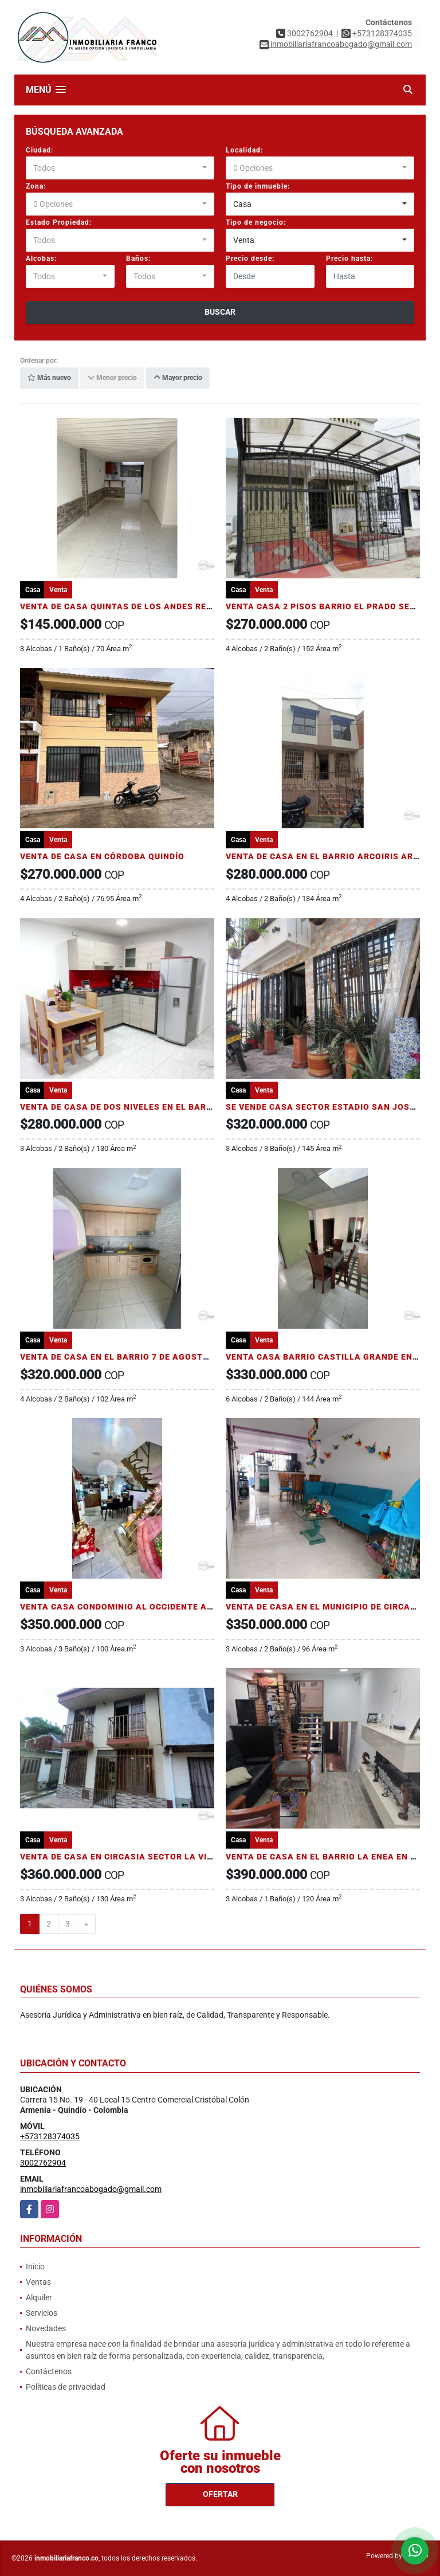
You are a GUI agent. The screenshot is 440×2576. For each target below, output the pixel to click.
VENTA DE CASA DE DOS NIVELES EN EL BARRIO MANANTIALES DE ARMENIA (181, 1106)
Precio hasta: (349, 259)
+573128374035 (382, 33)
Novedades (46, 2328)
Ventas (38, 2282)
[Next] (86, 1924)
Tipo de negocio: (256, 222)
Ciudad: (39, 150)
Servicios (41, 2312)
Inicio (35, 2266)
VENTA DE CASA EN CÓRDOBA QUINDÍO (102, 856)
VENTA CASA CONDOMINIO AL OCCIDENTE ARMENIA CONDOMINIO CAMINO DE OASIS (199, 1606)
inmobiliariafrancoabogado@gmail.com (91, 2189)
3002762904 (310, 33)
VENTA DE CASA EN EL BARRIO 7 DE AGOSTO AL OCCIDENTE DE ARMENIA (174, 1356)
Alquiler (39, 2297)
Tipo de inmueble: (258, 186)
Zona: (36, 186)
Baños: (138, 259)
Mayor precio (178, 378)
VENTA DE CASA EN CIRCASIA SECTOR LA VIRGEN (125, 1856)
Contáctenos (49, 2371)
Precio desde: (250, 259)
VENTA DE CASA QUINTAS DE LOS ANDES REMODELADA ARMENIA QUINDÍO (177, 606)
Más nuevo (49, 378)
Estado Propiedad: (59, 222)
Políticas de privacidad (65, 2386)
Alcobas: (41, 259)
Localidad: (244, 150)
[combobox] (120, 167)
